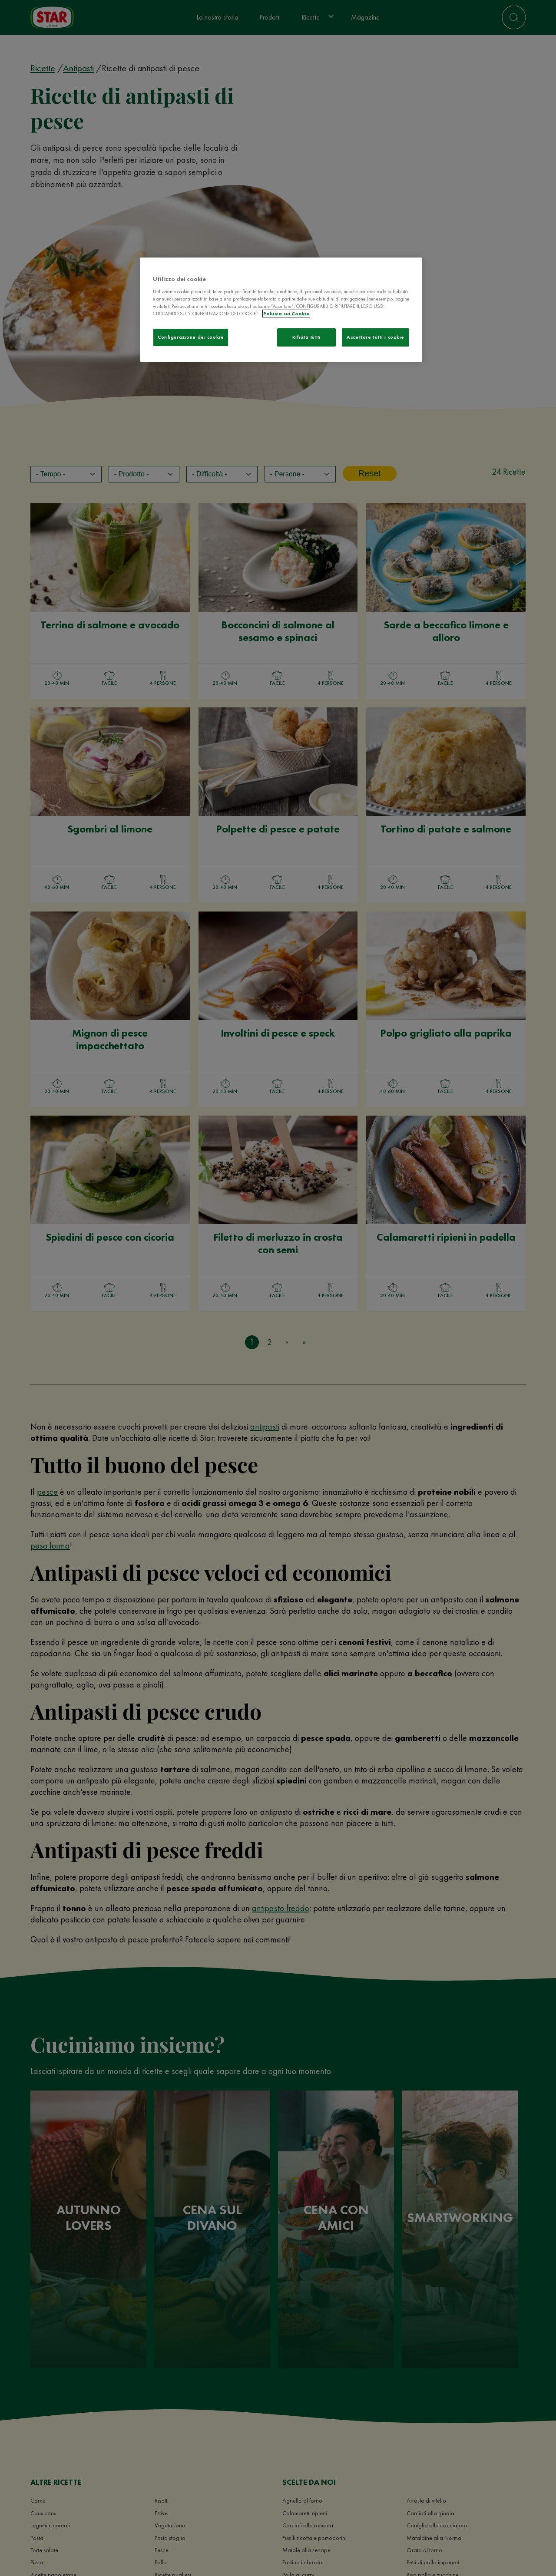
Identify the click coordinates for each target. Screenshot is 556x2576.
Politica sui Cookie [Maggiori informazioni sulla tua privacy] (286, 313)
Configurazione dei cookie (191, 337)
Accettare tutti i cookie (375, 337)
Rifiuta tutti (306, 337)
